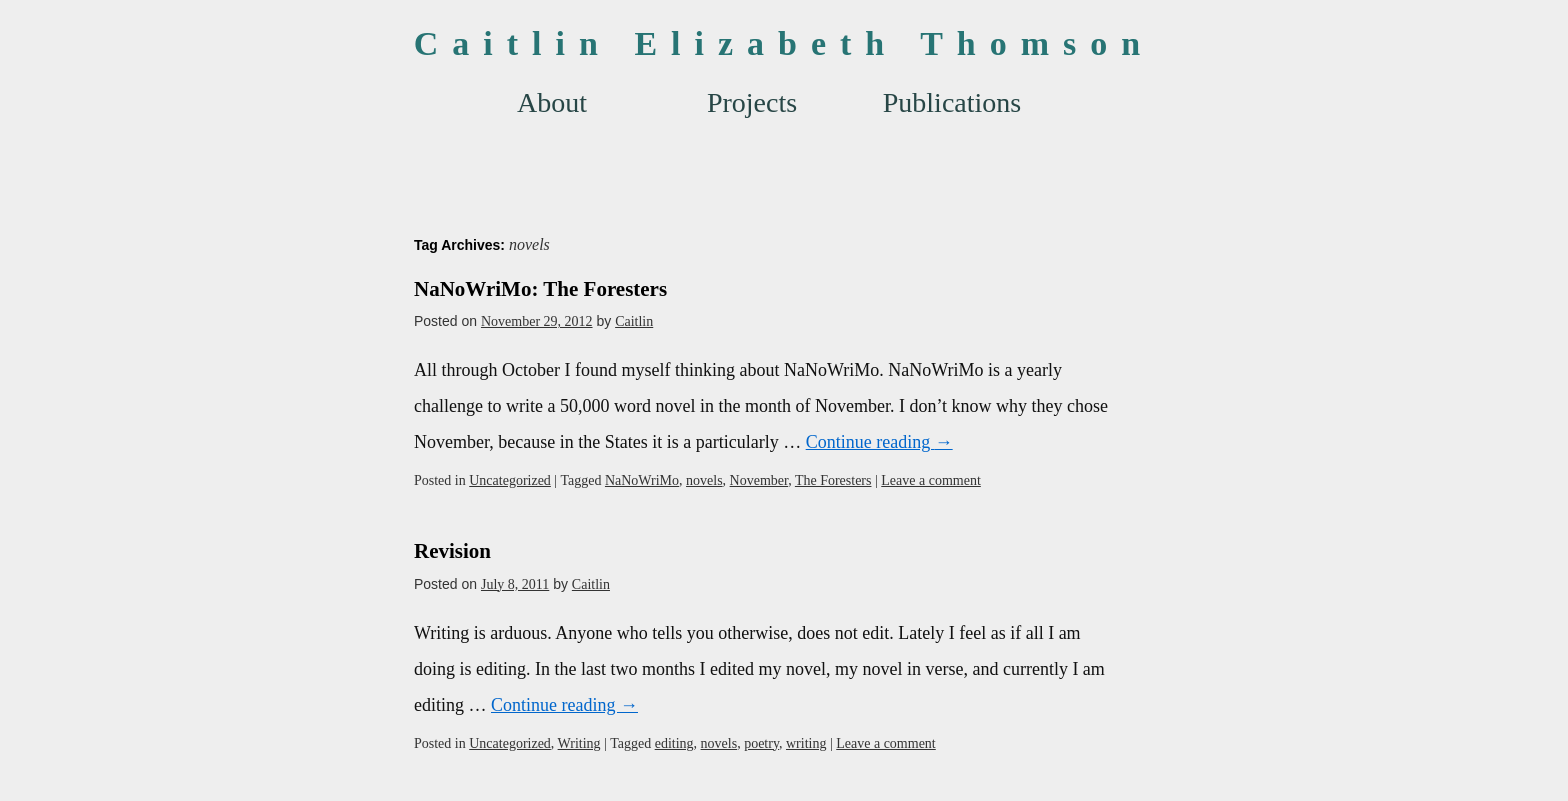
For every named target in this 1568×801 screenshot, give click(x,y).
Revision (452, 551)
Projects (752, 102)
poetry (761, 743)
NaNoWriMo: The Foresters (540, 289)
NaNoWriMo (642, 480)
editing (674, 743)
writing (806, 743)
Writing (579, 743)
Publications (952, 102)
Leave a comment (931, 480)
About (552, 102)
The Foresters (833, 480)
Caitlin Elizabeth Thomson (784, 43)
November (759, 480)
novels (704, 480)
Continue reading (879, 442)
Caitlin (634, 321)
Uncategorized (510, 480)
